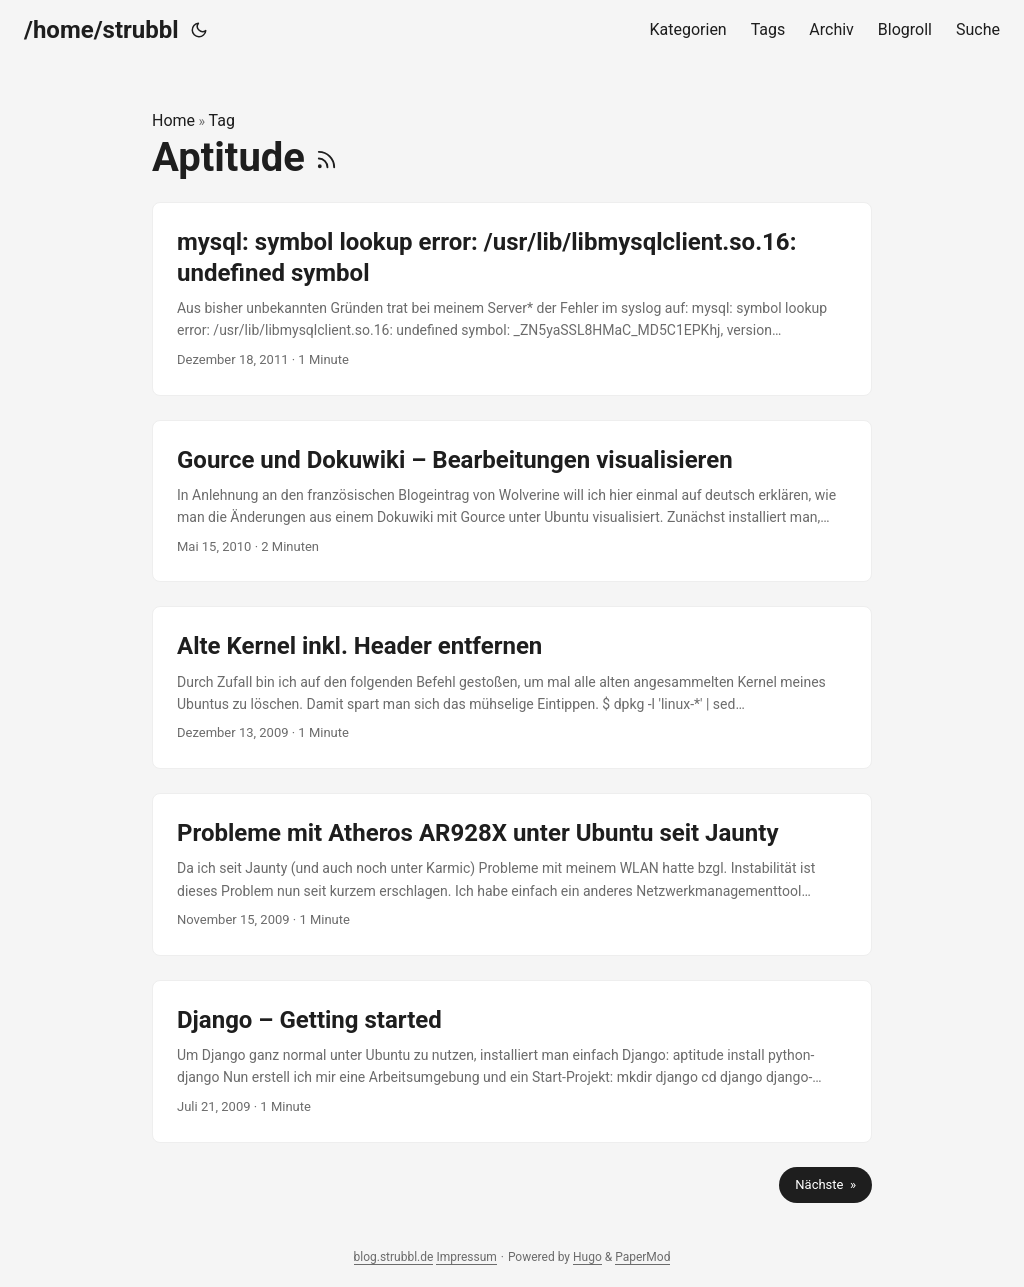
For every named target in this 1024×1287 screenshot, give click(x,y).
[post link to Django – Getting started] (512, 1061)
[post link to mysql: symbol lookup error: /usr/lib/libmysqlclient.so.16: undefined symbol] (512, 299)
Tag (222, 120)
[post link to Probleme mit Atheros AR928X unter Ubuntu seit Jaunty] (512, 874)
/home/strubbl (101, 30)
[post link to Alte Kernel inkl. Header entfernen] (512, 687)
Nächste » (825, 1184)
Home (173, 120)
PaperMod (642, 1257)
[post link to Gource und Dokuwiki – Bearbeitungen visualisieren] (512, 501)
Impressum (466, 1257)
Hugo (587, 1257)
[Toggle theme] (199, 30)
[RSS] (326, 157)
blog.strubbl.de (394, 1257)
